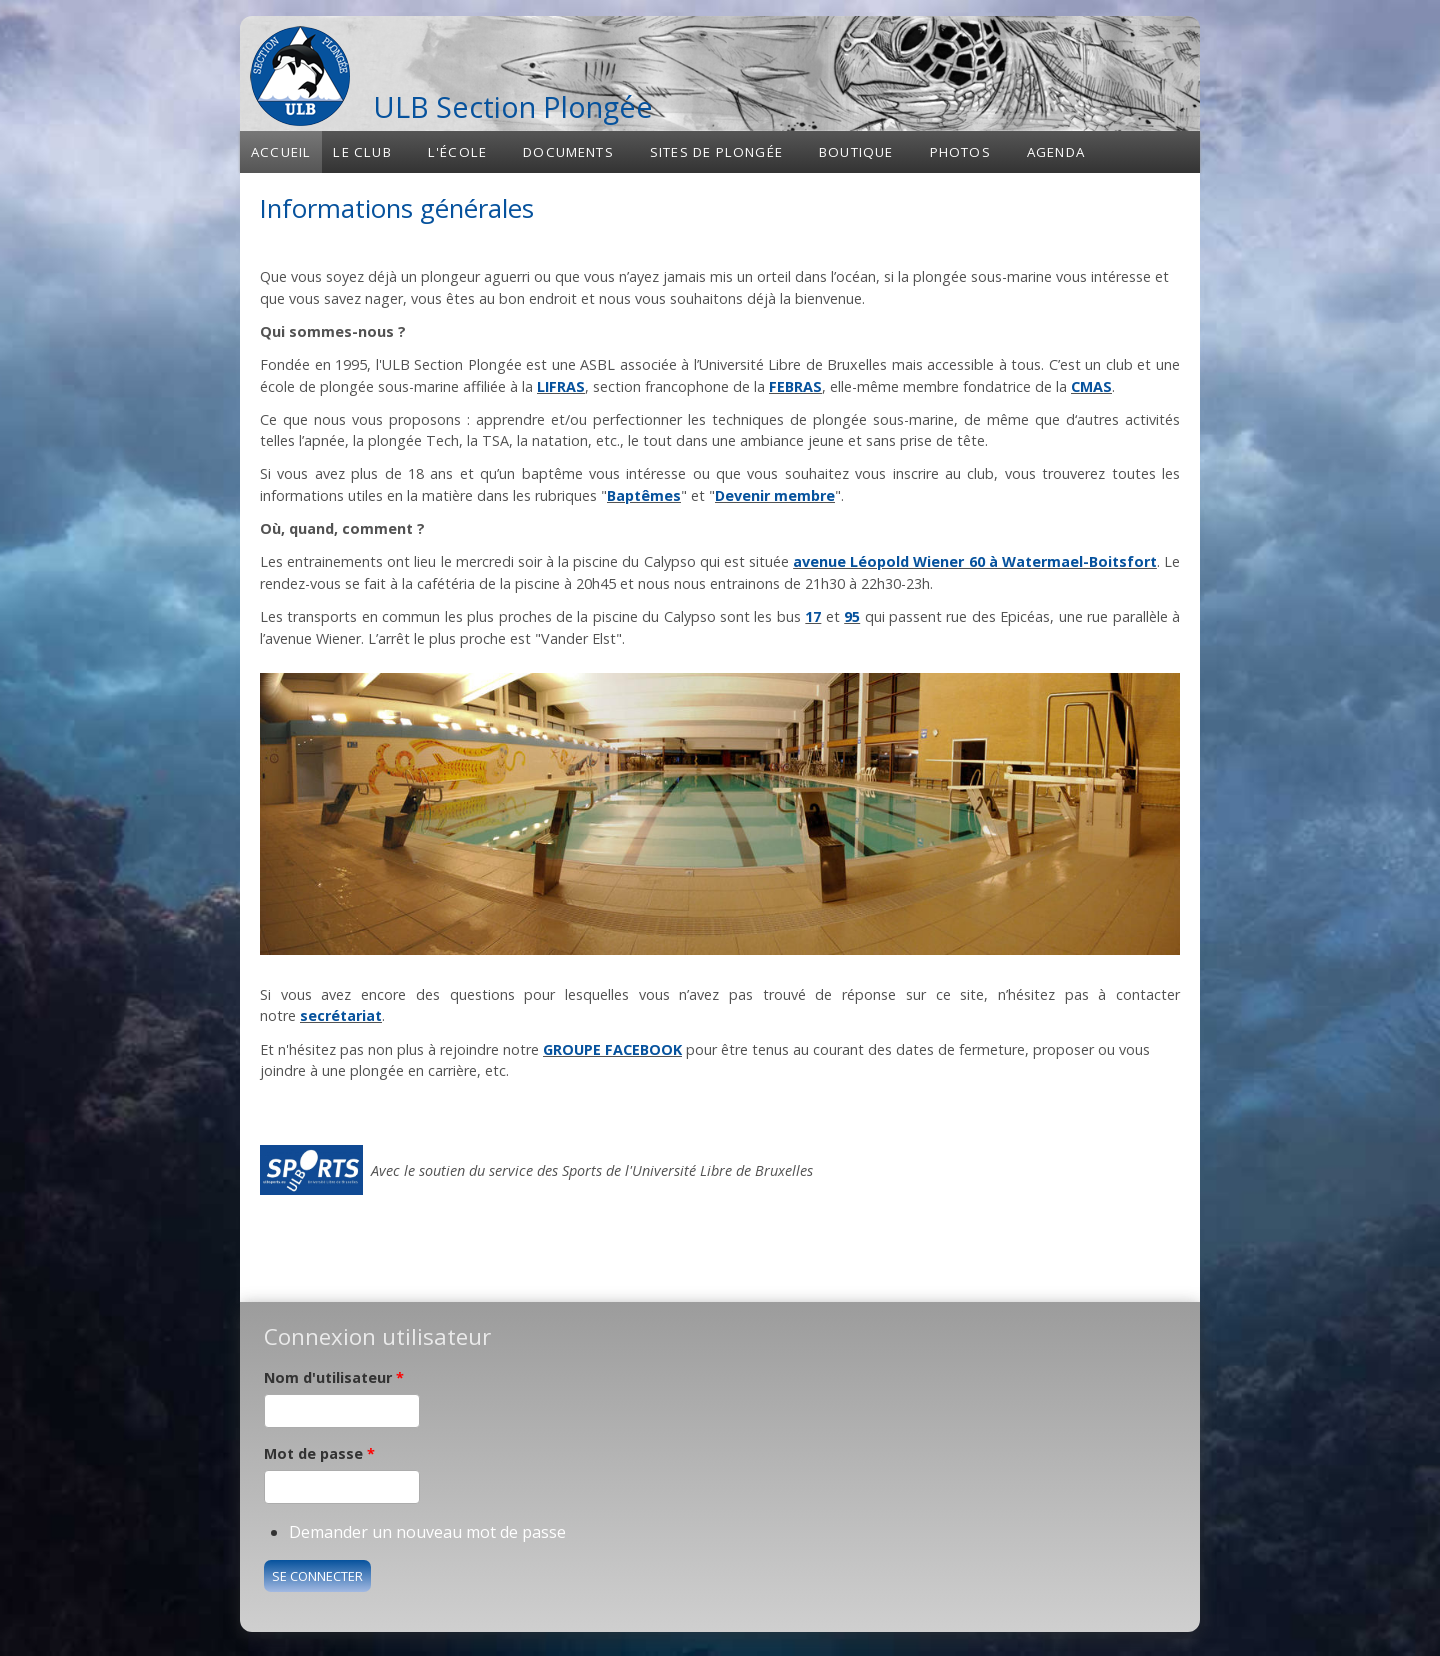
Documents (568, 152)
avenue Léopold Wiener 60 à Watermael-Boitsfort (975, 561)
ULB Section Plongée (513, 106)
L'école (457, 152)
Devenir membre (775, 495)
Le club (362, 152)
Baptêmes (644, 495)
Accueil (281, 152)
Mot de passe (319, 1453)
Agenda (1056, 152)
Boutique (856, 152)
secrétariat (341, 1015)
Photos (960, 152)
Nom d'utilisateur (334, 1377)
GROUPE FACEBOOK (612, 1049)
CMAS (1091, 386)
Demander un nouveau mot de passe (427, 1532)
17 (813, 616)
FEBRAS (795, 386)
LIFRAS (561, 386)
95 (852, 616)
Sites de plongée (716, 152)
